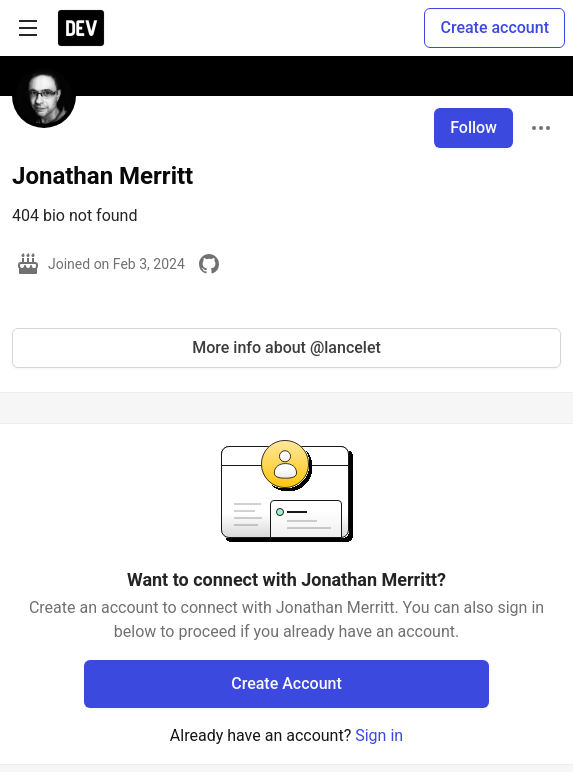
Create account (494, 27)
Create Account (286, 683)
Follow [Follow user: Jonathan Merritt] (473, 127)
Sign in (379, 735)
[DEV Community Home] (81, 28)
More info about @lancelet (286, 347)
